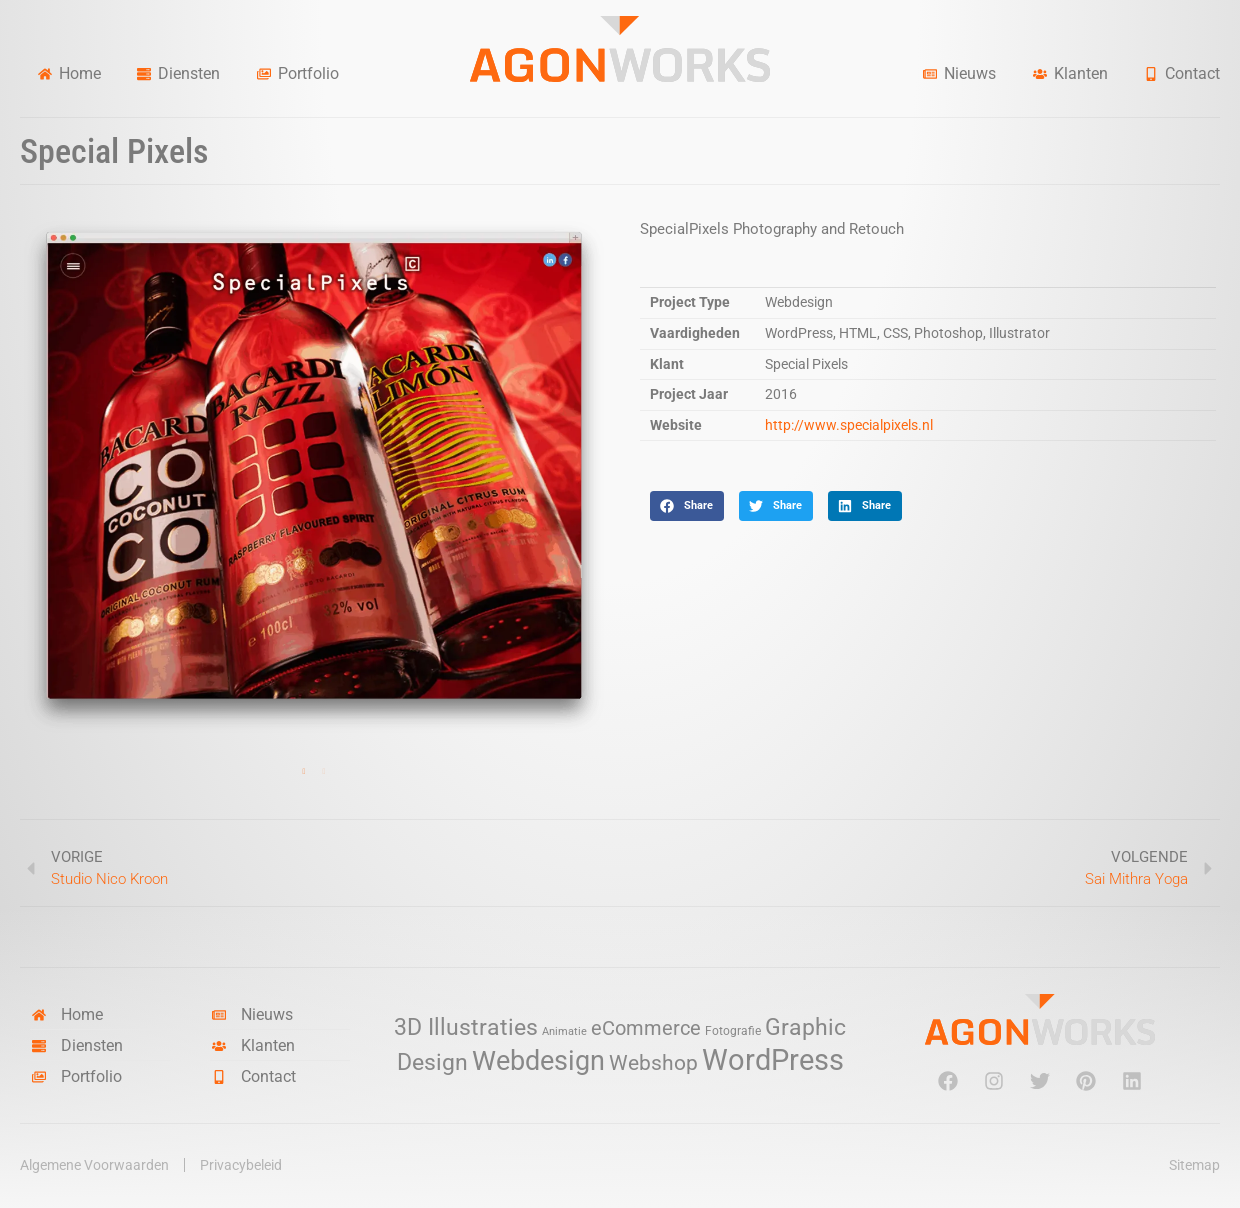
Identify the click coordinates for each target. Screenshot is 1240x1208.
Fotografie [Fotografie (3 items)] (733, 1030)
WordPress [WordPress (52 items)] (773, 1060)
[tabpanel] (314, 477)
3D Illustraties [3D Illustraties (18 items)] (466, 1027)
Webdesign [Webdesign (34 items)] (538, 1060)
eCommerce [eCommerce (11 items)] (646, 1028)
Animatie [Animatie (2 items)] (564, 1031)
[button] (687, 506)
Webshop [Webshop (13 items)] (653, 1063)
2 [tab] (324, 772)
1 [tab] (304, 772)
